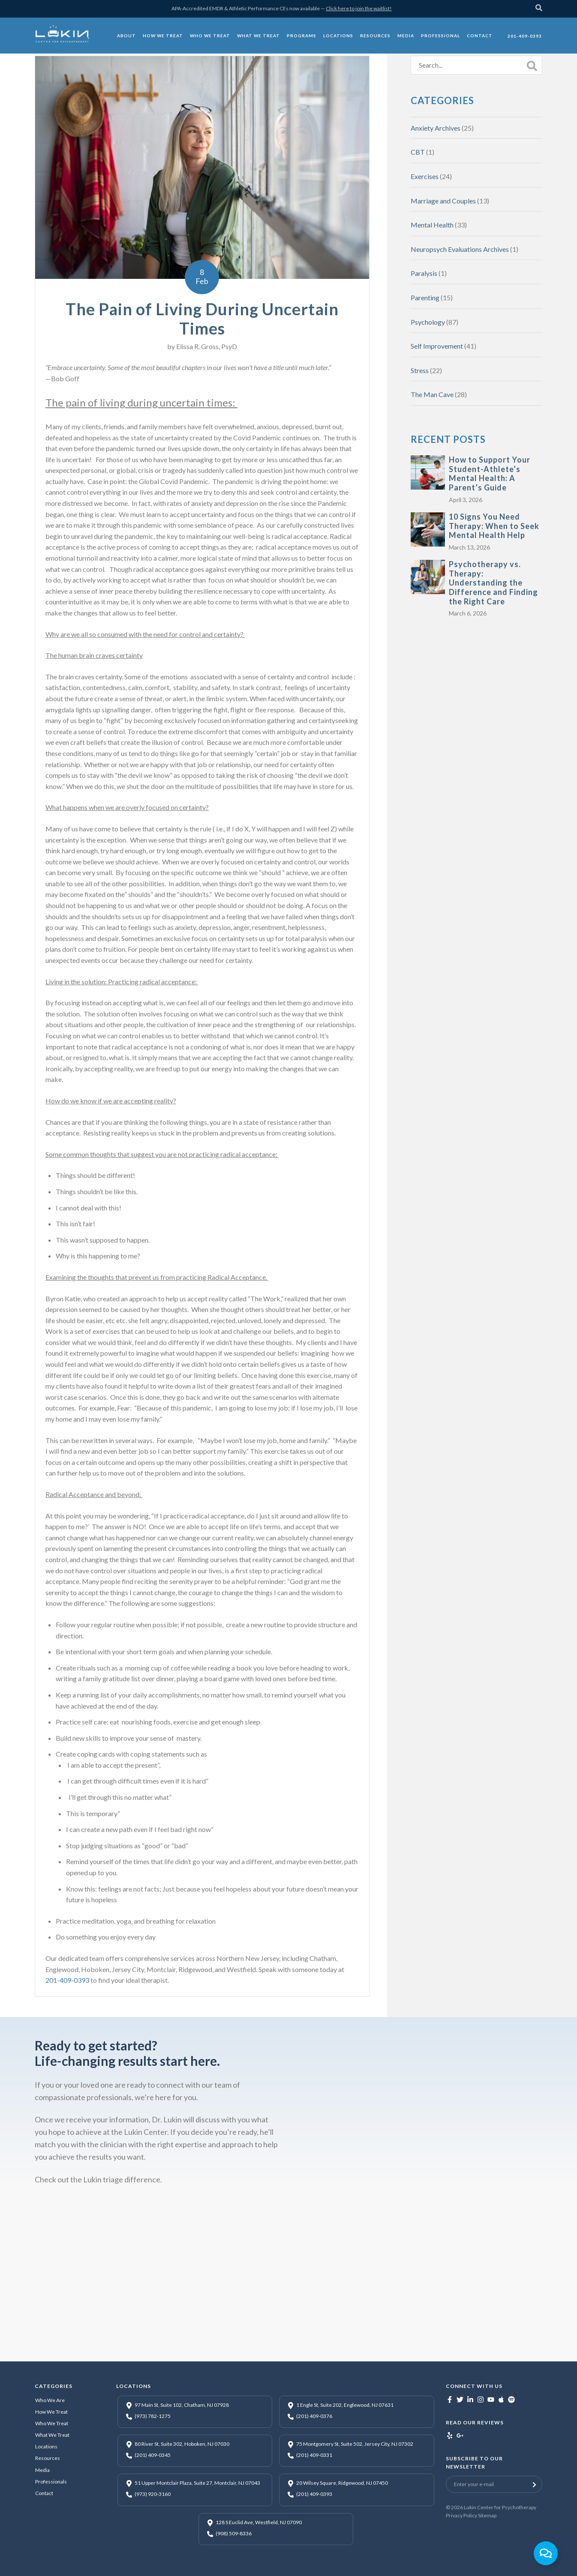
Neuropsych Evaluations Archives (460, 249)
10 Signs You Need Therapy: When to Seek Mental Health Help (494, 526)
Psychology (428, 322)
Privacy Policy (461, 2515)
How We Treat (51, 2412)
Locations (46, 2446)
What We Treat (52, 2435)
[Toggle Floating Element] (546, 2553)
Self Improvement (437, 346)
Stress (420, 370)
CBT (418, 152)
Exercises (425, 176)
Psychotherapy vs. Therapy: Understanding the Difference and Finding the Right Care (493, 582)
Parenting (425, 297)
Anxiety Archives (435, 128)
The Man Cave (432, 394)
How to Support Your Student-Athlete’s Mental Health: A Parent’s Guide (489, 473)
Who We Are (50, 2400)
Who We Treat (51, 2423)
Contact (44, 2493)
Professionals (51, 2481)
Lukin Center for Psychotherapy (500, 2507)
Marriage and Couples (443, 201)
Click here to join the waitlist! (359, 8)
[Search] (538, 9)
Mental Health (432, 225)
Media (42, 2470)
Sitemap (487, 2515)
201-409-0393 (67, 1980)
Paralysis (424, 273)
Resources (47, 2458)
